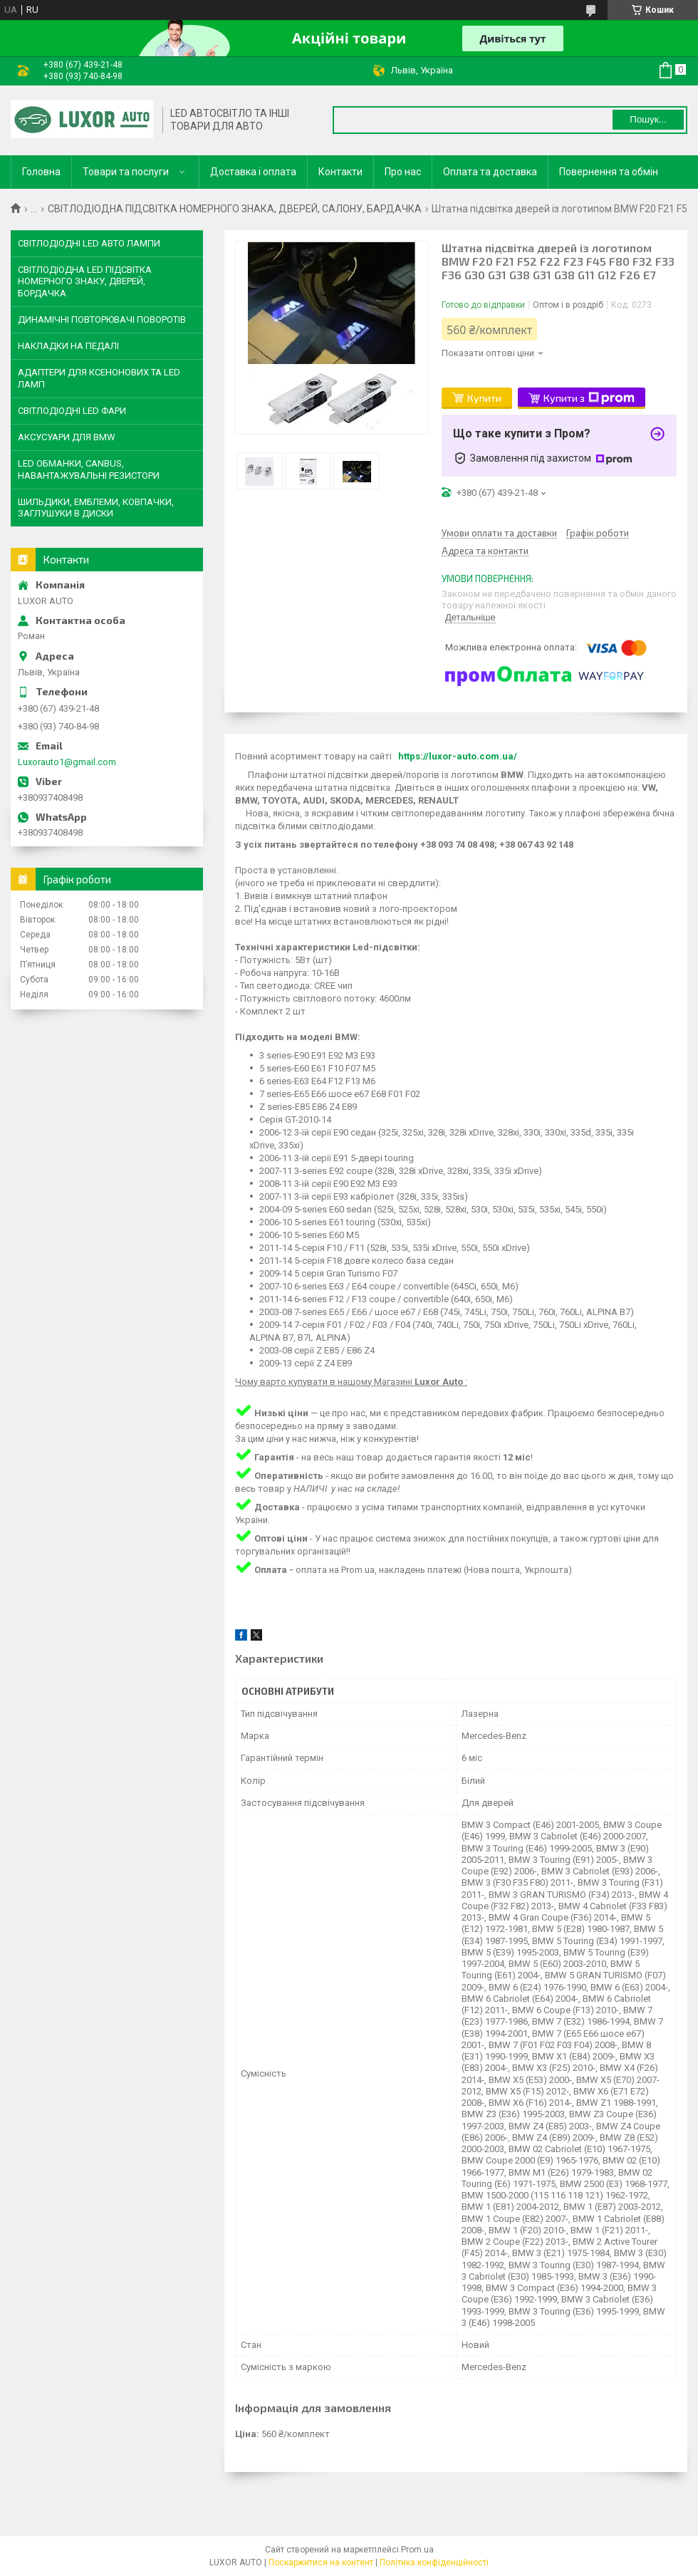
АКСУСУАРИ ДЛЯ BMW (66, 437)
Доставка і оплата (253, 171)
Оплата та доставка (490, 171)
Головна (41, 171)
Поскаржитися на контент (321, 2562)
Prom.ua (417, 2550)
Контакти (340, 171)
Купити (484, 398)
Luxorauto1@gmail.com (67, 762)
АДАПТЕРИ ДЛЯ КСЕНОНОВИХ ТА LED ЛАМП (99, 378)
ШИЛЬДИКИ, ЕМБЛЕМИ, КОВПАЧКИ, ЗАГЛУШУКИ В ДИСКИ (96, 508)
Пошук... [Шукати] (648, 119)
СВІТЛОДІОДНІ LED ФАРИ (72, 410)
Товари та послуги (126, 171)
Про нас (403, 171)
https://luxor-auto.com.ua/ (457, 756)
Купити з (589, 398)
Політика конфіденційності (434, 2562)
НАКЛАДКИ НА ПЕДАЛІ (68, 346)
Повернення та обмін (608, 171)
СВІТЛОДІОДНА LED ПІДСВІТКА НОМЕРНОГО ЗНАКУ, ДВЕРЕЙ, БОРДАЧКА (85, 281)
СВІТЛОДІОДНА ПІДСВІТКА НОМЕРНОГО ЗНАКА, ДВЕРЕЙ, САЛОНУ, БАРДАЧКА (235, 208)
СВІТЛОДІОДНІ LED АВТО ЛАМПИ (89, 243)
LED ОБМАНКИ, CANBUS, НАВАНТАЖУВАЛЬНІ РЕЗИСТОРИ (89, 469)
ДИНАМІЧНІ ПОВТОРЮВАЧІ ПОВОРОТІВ (102, 319)
